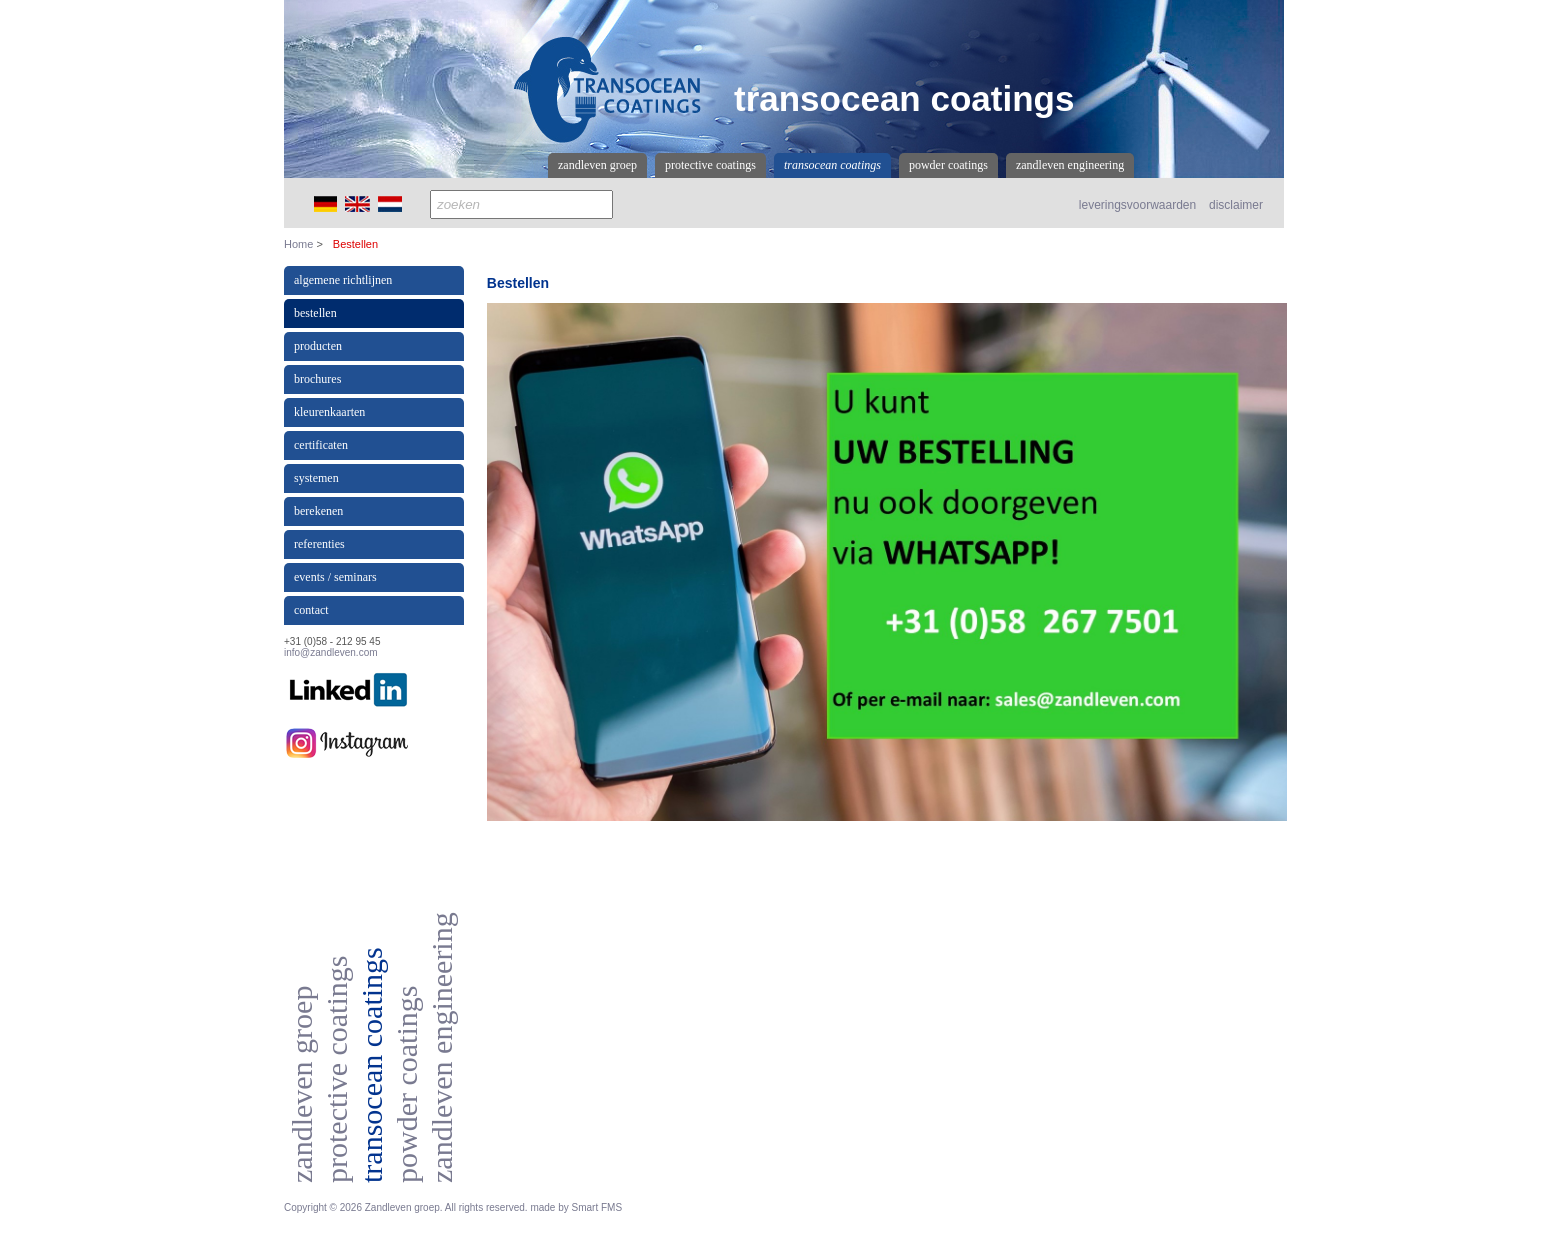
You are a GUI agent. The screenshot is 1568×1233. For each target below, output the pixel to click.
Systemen (316, 478)
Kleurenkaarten (329, 412)
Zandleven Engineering (1070, 165)
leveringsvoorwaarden (1137, 205)
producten (318, 346)
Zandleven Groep (597, 165)
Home (298, 244)
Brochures (317, 379)
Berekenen (318, 511)
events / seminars (335, 577)
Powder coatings (948, 165)
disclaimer (1236, 205)
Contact (311, 610)
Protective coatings (710, 165)
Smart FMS (597, 1207)
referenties (319, 544)
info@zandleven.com (331, 652)
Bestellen (315, 313)
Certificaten (321, 445)
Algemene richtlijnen (343, 280)
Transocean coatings (832, 165)
